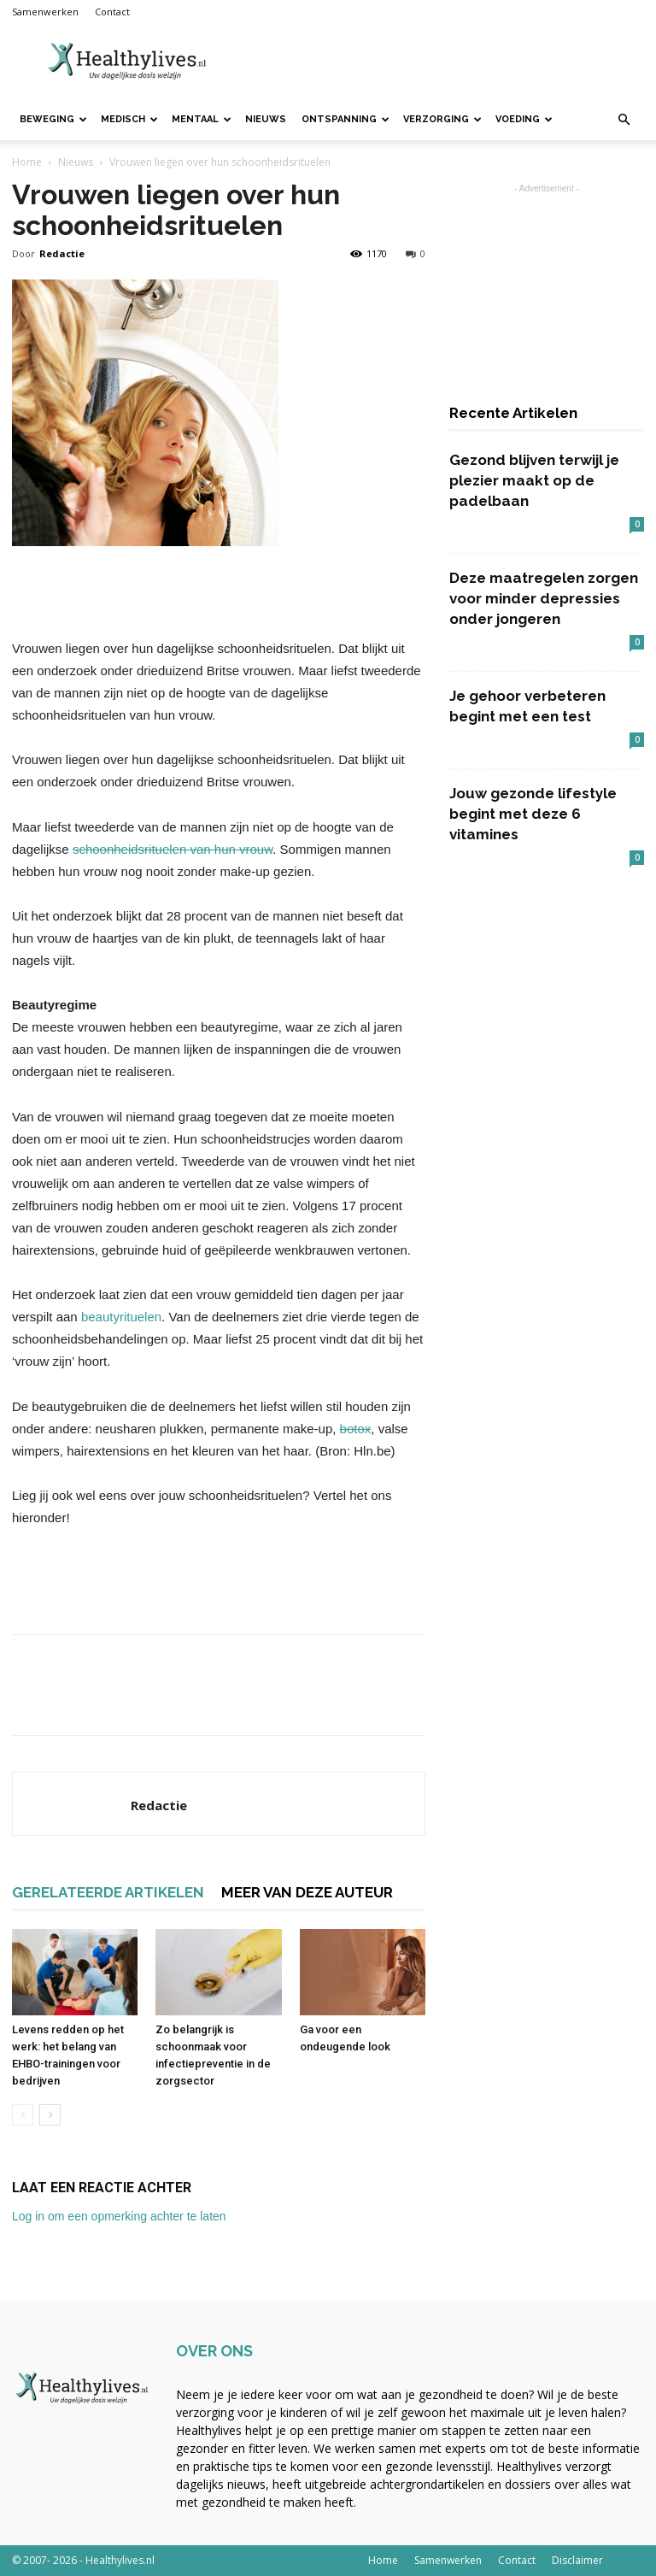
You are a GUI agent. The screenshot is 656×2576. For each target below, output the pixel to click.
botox (356, 1428)
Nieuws (265, 119)
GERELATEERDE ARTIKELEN (108, 1892)
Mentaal (201, 119)
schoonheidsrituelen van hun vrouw (172, 849)
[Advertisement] (443, 61)
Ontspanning (346, 119)
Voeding (524, 119)
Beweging (53, 119)
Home (27, 162)
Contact (112, 11)
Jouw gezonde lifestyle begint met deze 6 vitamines (533, 814)
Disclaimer (577, 2560)
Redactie (62, 253)
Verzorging (442, 119)
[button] (623, 120)
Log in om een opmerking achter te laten (119, 2216)
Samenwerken (45, 11)
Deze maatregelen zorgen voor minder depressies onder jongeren (543, 598)
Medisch (129, 119)
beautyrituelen (121, 1316)
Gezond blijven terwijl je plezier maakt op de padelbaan (534, 480)
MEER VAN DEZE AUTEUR (307, 1892)
